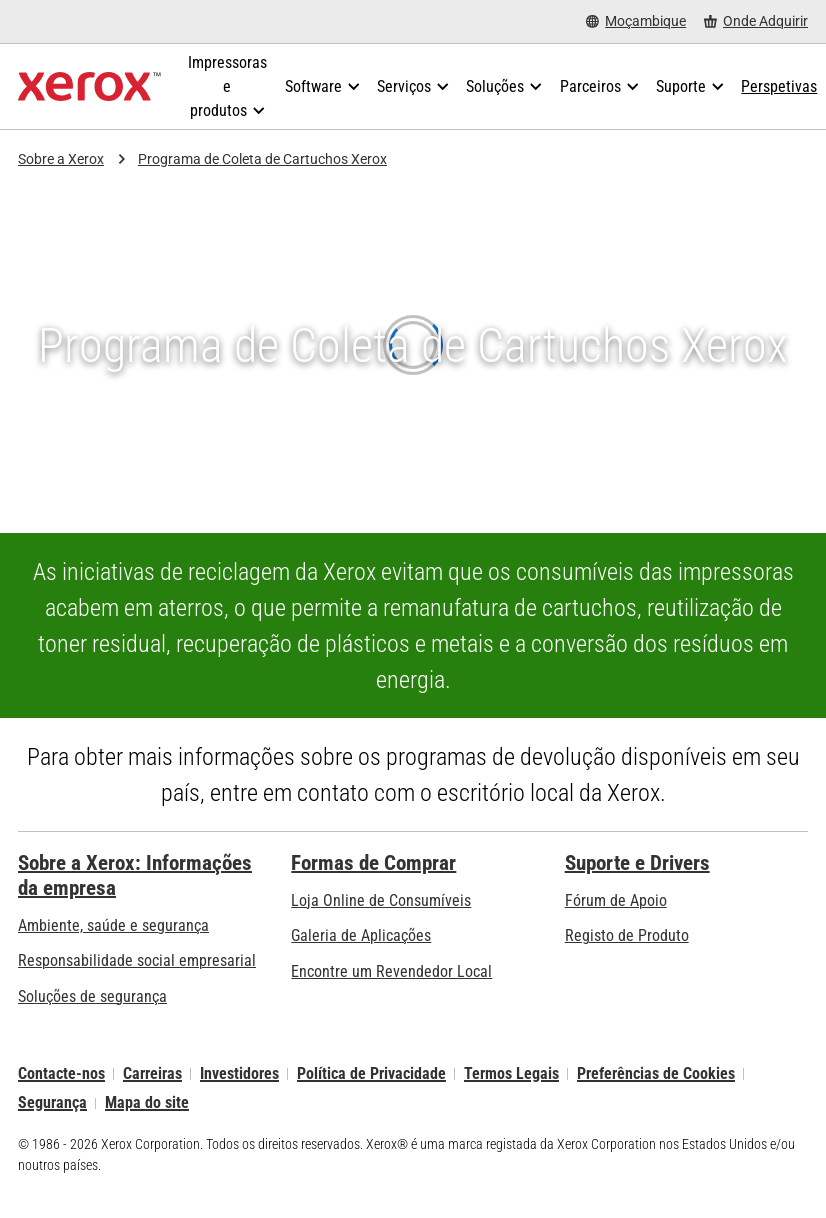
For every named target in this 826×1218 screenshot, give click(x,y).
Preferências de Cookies (656, 1073)
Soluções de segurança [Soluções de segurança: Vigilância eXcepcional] (92, 996)
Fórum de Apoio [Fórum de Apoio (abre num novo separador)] (616, 900)
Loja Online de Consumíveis (381, 900)
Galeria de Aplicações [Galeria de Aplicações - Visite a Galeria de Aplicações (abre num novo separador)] (361, 935)
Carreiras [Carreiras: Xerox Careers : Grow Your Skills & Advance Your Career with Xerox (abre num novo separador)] (152, 1073)
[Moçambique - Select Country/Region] (636, 21)
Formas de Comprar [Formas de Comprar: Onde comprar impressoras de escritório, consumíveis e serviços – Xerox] (373, 863)
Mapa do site (147, 1103)
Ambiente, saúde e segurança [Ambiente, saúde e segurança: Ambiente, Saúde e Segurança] (113, 925)
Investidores (239, 1073)
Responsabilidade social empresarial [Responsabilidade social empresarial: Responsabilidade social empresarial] (137, 960)
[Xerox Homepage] (89, 87)
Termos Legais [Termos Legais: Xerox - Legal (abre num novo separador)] (511, 1073)
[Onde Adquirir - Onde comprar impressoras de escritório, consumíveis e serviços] (756, 21)
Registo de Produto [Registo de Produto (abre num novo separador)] (627, 935)
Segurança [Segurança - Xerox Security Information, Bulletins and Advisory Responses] (52, 1103)
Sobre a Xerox (61, 159)
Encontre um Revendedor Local (391, 971)
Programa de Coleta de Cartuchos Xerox (262, 159)
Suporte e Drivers (637, 863)
